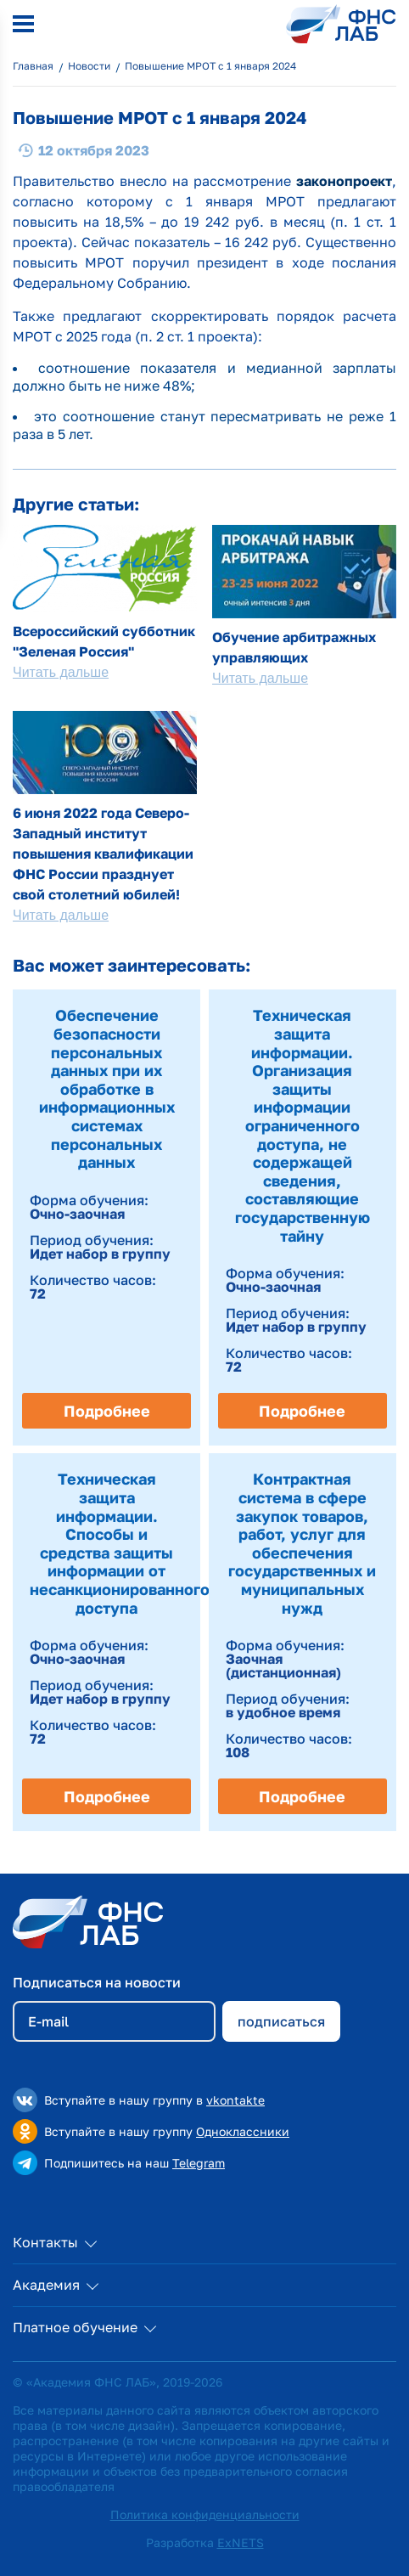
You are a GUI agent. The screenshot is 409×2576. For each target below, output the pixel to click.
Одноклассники (242, 2131)
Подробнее (107, 1410)
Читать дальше (61, 672)
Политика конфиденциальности (205, 2514)
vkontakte (235, 2100)
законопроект (344, 180)
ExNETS (240, 2542)
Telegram (198, 2163)
